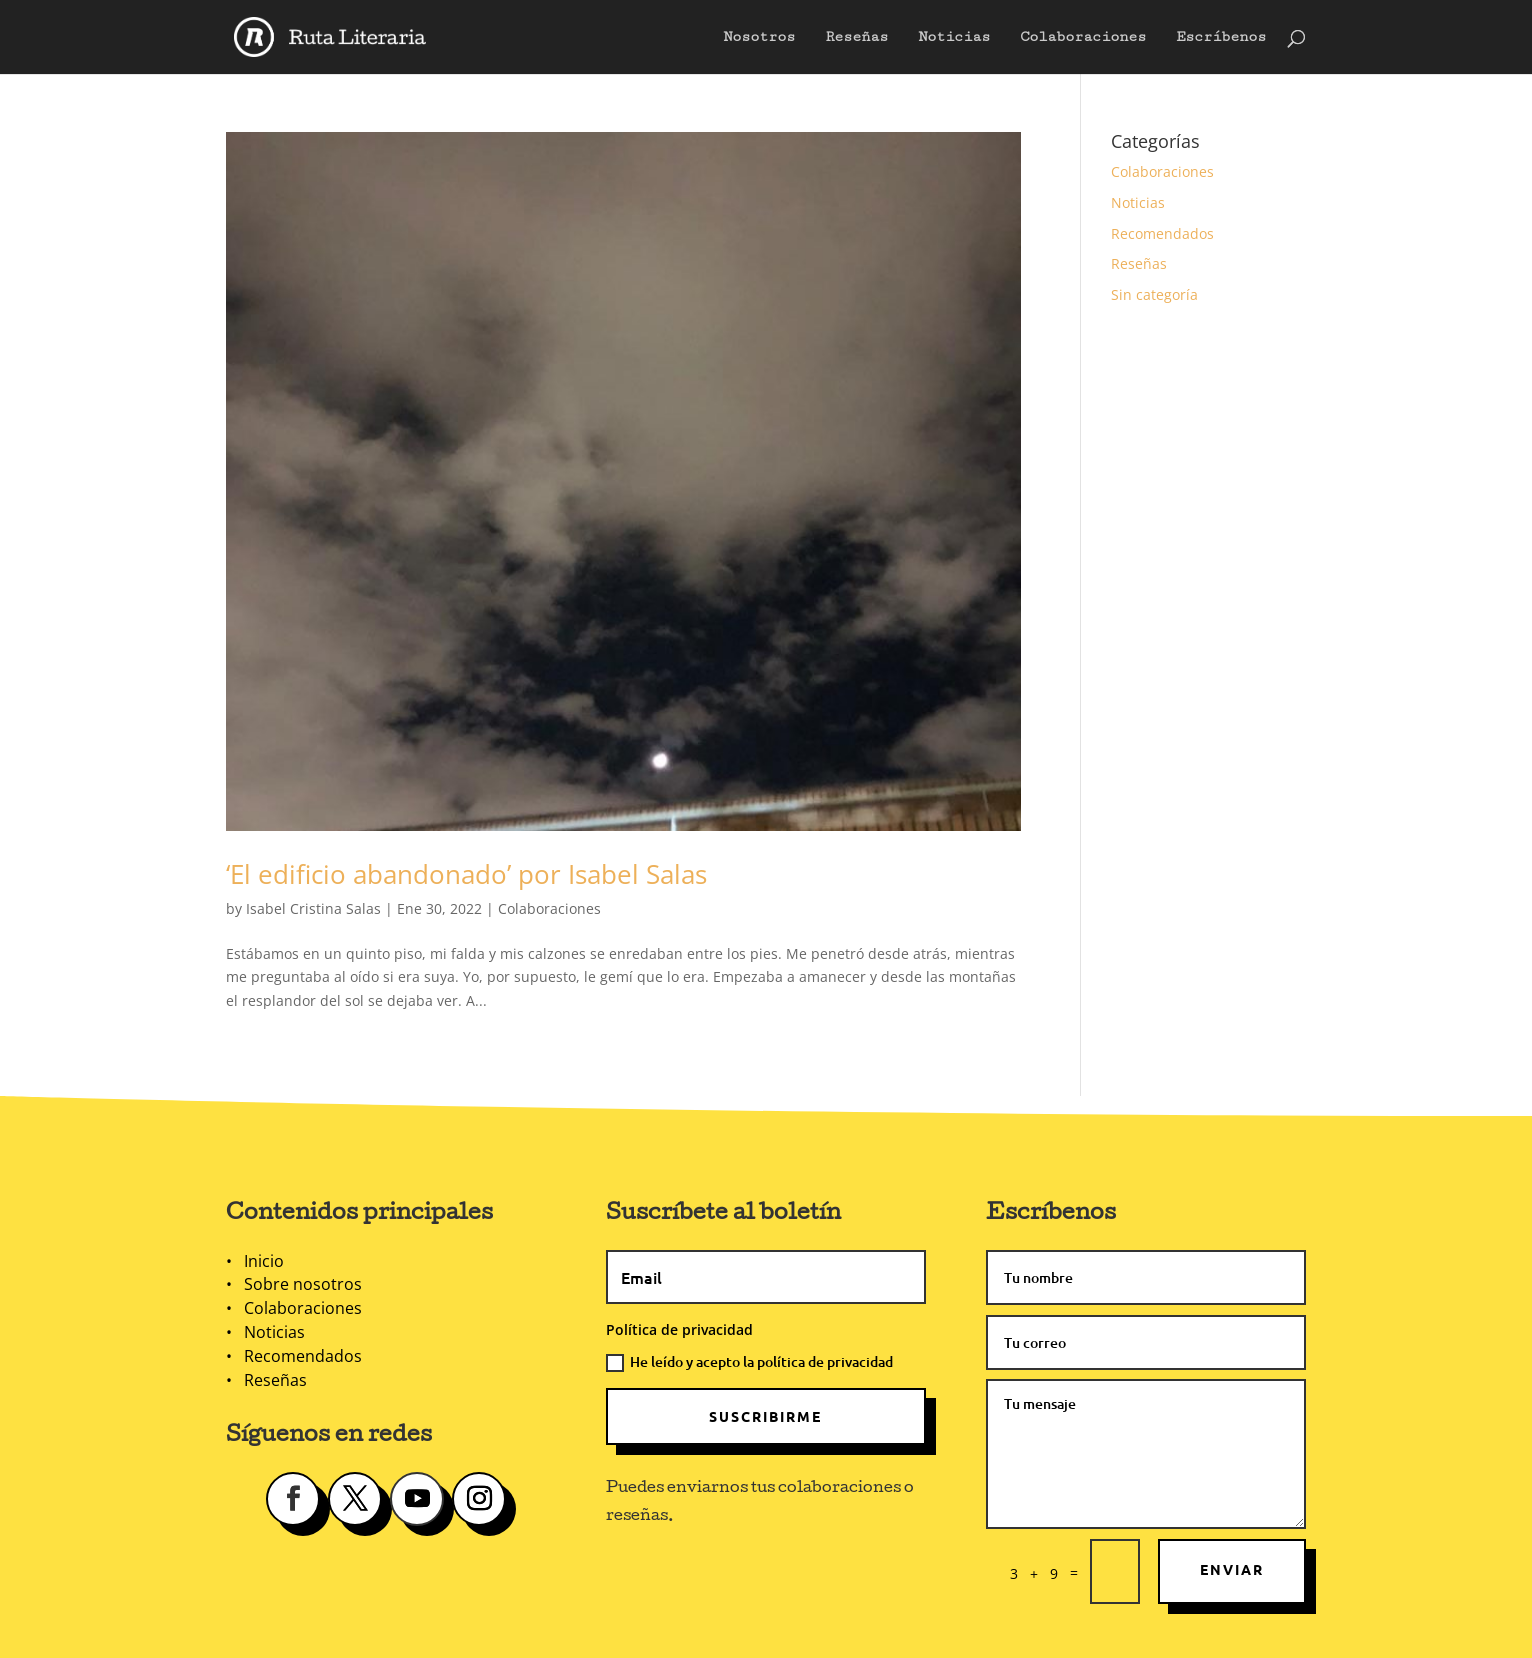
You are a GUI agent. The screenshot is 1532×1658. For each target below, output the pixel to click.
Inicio (264, 1261)
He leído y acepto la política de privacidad (749, 1362)
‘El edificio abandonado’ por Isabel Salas (466, 874)
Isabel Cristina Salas (313, 908)
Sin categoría (1154, 294)
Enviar (1232, 1569)
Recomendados (1162, 233)
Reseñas (856, 37)
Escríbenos (1221, 37)
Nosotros (759, 37)
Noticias (954, 37)
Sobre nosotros (303, 1284)
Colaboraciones (1083, 37)
